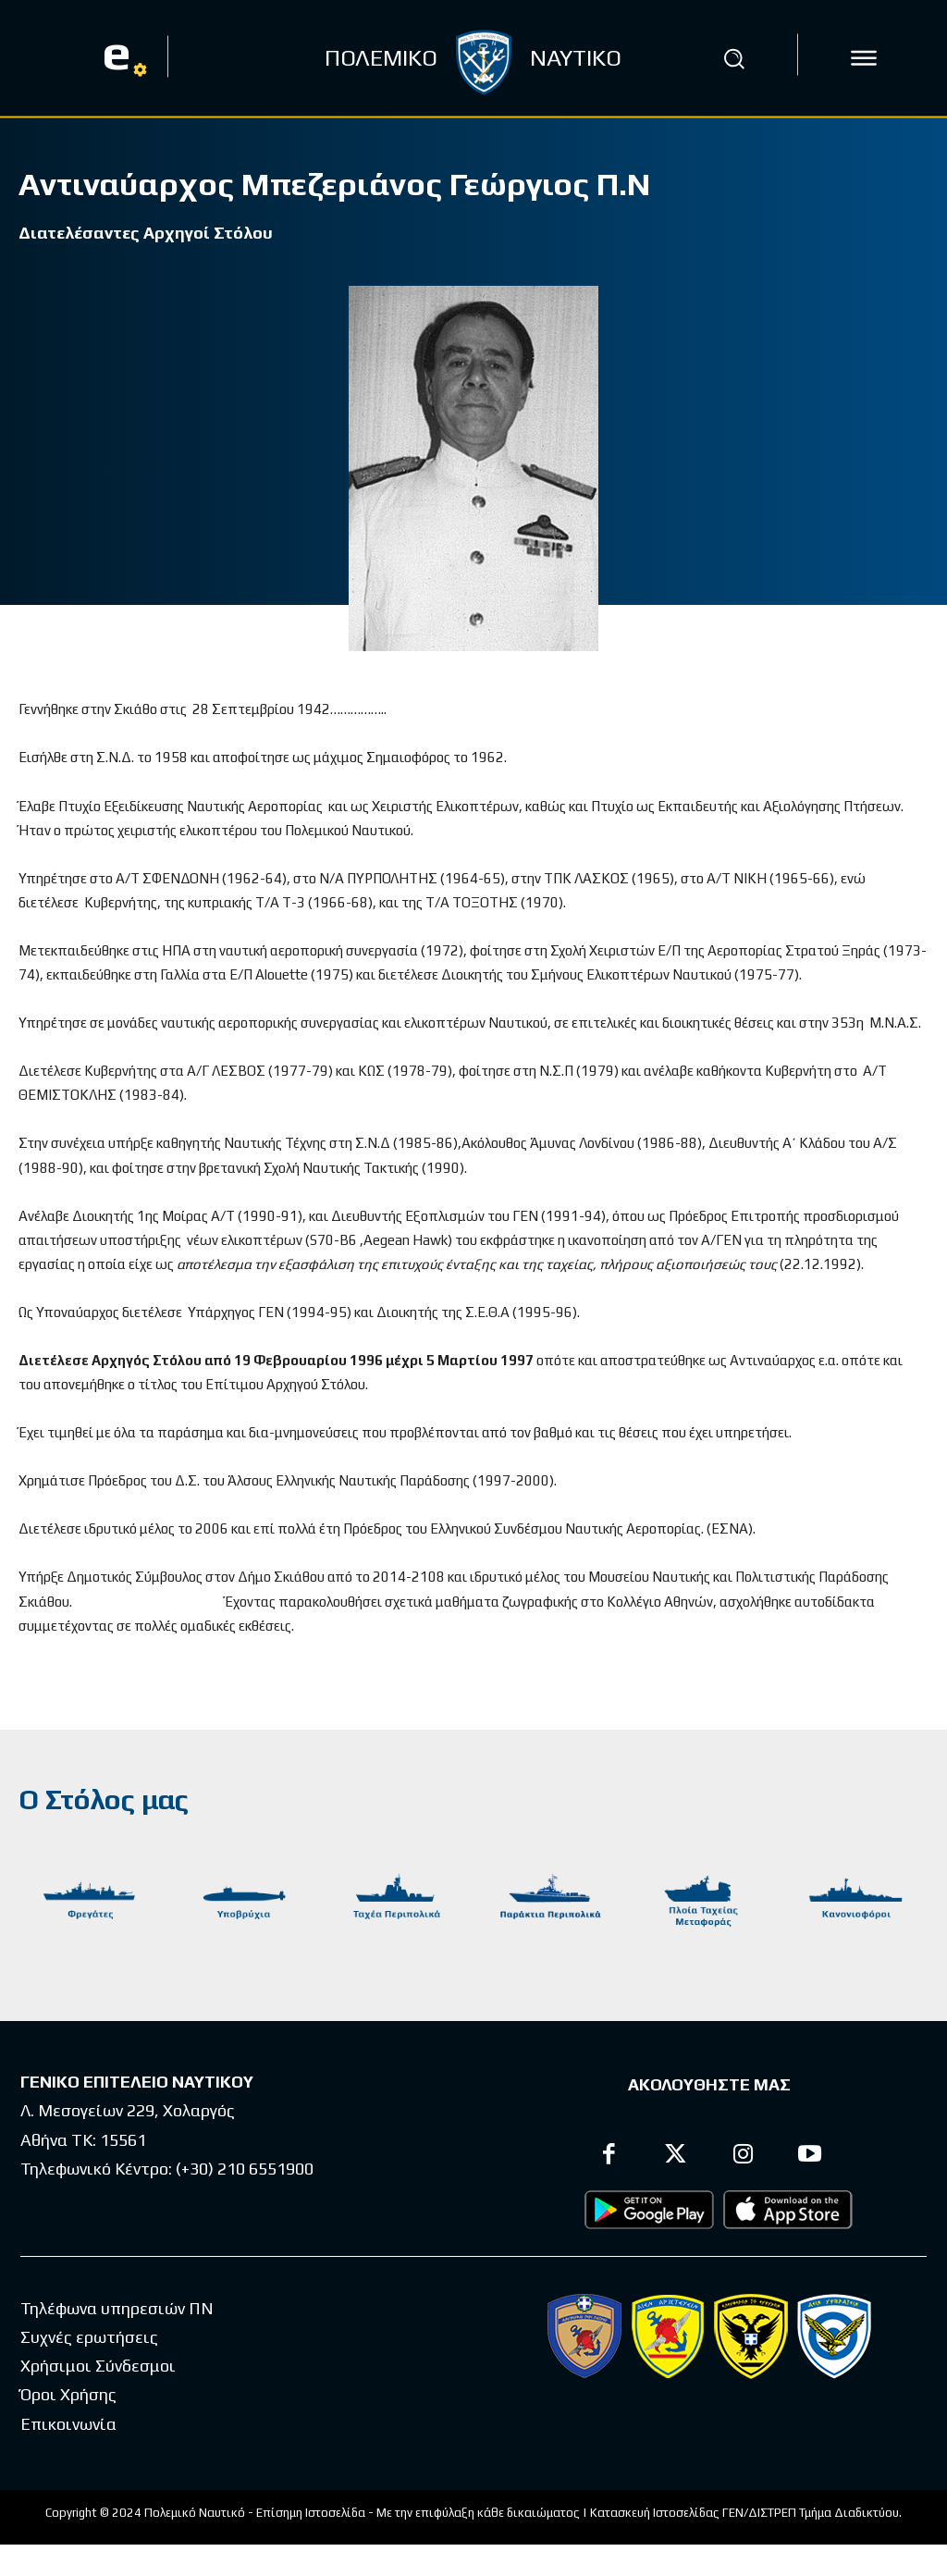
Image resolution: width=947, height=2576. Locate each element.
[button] (733, 58)
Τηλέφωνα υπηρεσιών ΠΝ (117, 2308)
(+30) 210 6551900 (245, 2168)
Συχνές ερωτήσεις (89, 2337)
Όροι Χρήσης (68, 2395)
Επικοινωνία (68, 2424)
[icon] (863, 58)
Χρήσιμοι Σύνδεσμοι (98, 2365)
